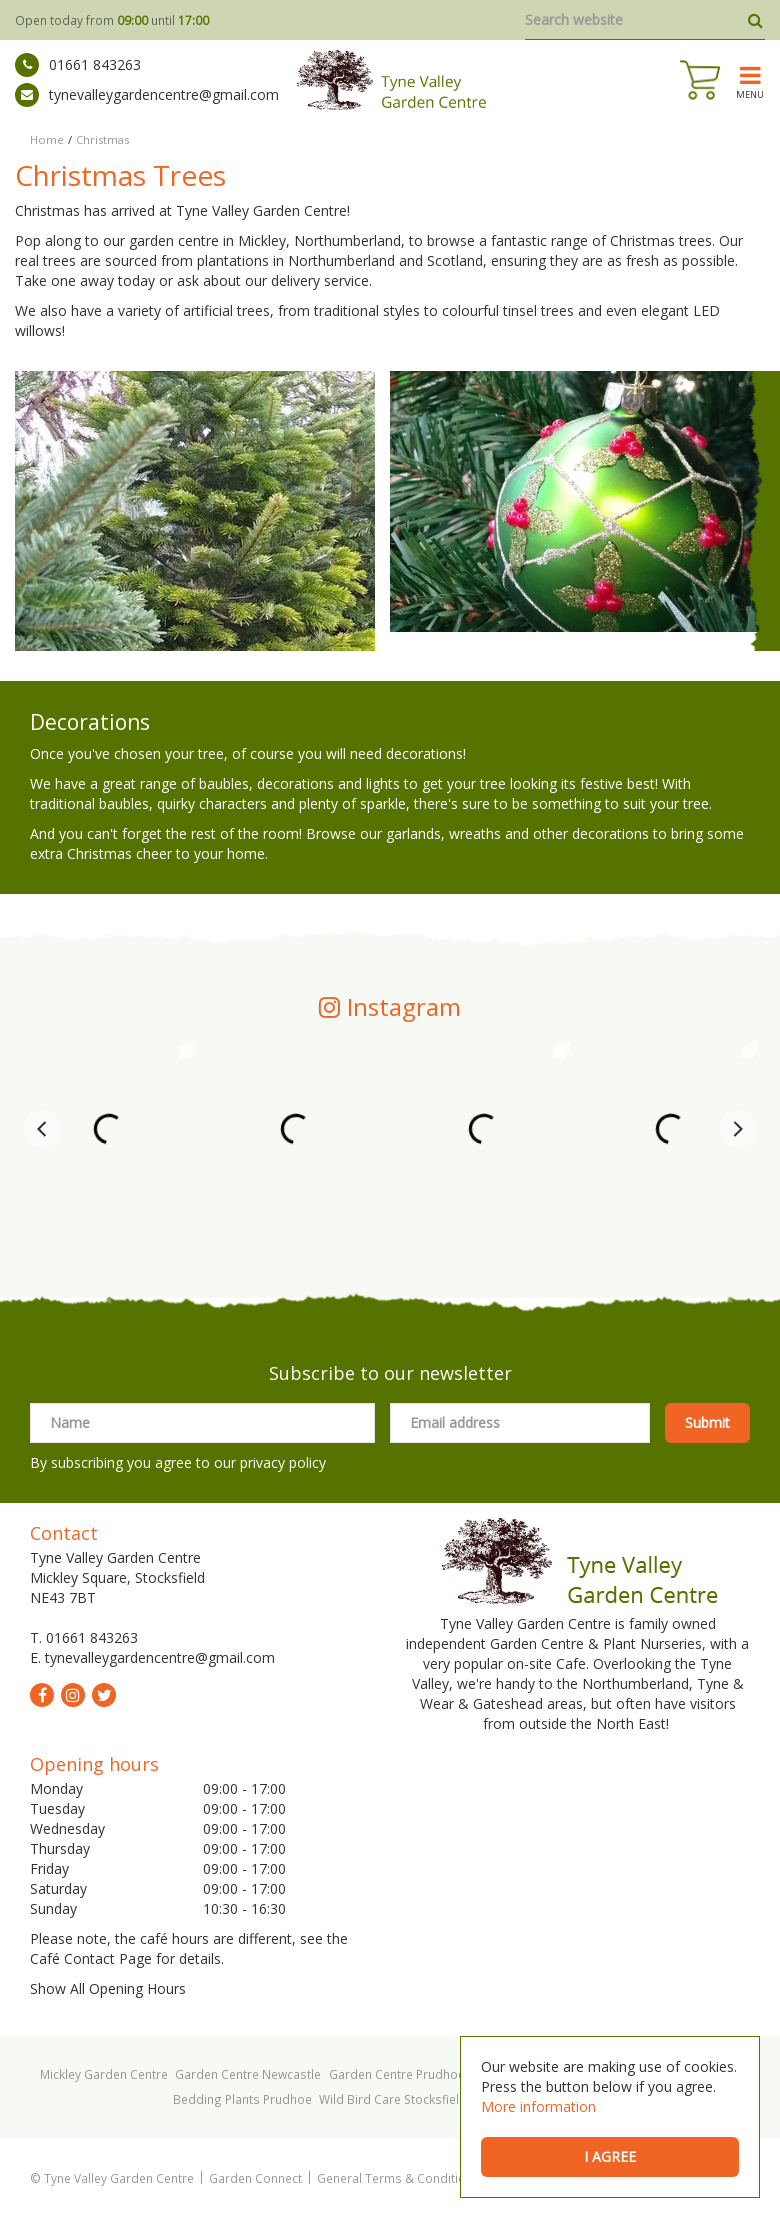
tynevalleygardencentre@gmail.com (147, 95)
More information (538, 2106)
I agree (610, 2156)
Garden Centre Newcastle (248, 2074)
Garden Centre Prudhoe (397, 2074)
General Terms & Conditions (398, 2178)
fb (42, 1695)
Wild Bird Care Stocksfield (393, 2099)
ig (73, 1695)
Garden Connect (255, 2178)
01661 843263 (78, 65)
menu (750, 94)
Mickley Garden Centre (104, 2074)
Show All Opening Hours (108, 1988)
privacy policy (283, 1462)
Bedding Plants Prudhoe (242, 2099)
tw (104, 1695)
